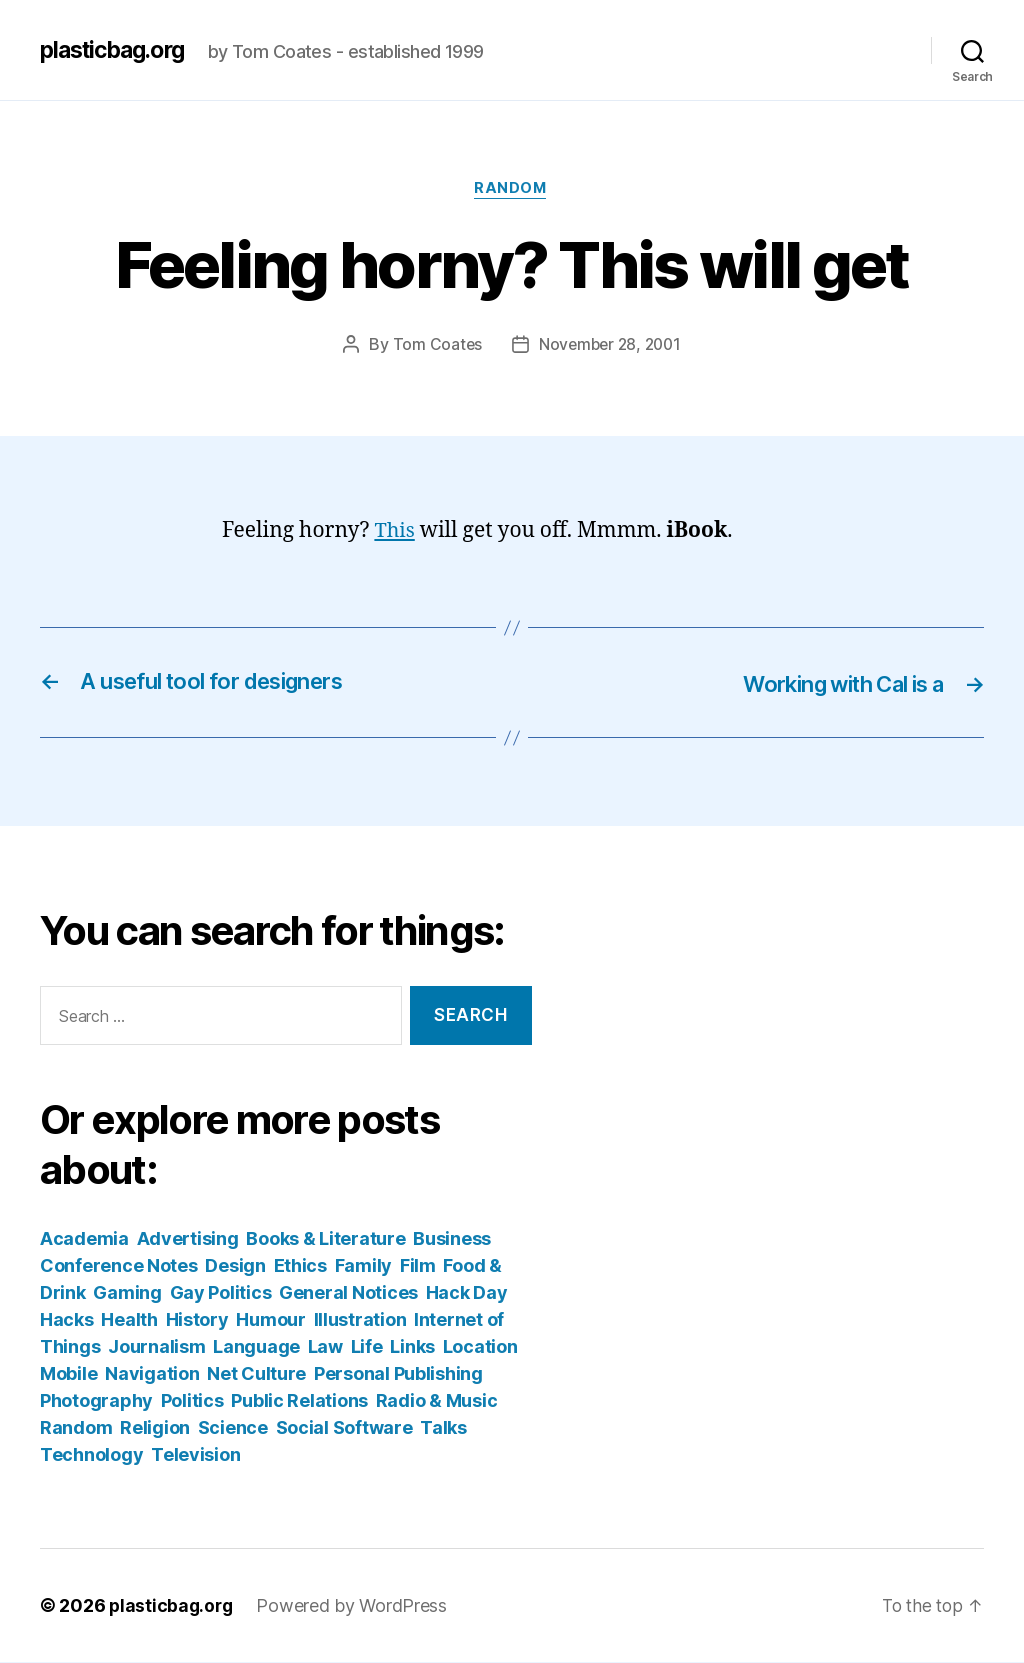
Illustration (360, 1320)
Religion (155, 1428)
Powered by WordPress (355, 1606)
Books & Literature (325, 1239)
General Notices (348, 1293)
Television (195, 1455)
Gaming (127, 1293)
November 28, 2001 (610, 346)
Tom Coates (434, 346)
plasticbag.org (118, 50)
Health (129, 1320)
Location (480, 1347)
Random (511, 190)
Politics (192, 1401)
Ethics (300, 1266)
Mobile (68, 1374)
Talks (443, 1428)
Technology (91, 1455)
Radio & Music (437, 1401)
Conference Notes (119, 1266)
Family (363, 1266)
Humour (270, 1320)
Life (367, 1347)
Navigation (152, 1374)
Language (256, 1347)
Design (235, 1266)
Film (418, 1266)
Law (325, 1347)
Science (233, 1428)
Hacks (67, 1320)
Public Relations (299, 1401)
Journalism (156, 1347)
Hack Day (467, 1293)
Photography (96, 1401)
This (395, 532)
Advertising (188, 1239)
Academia (84, 1239)
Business (452, 1239)
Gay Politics (221, 1293)
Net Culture (256, 1374)
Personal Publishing (398, 1374)
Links (412, 1347)
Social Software (344, 1428)
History (197, 1320)
